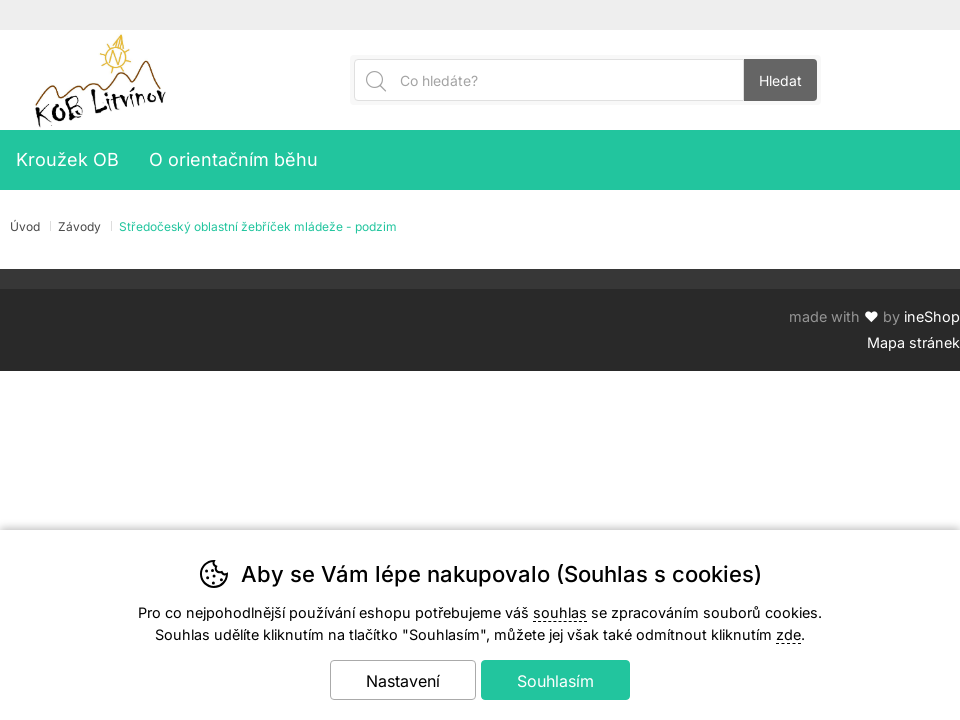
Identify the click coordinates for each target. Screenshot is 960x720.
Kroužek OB (67, 159)
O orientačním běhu (233, 159)
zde (788, 634)
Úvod (25, 226)
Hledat (780, 80)
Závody (79, 226)
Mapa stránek (913, 342)
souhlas (560, 612)
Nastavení (403, 681)
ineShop (932, 316)
